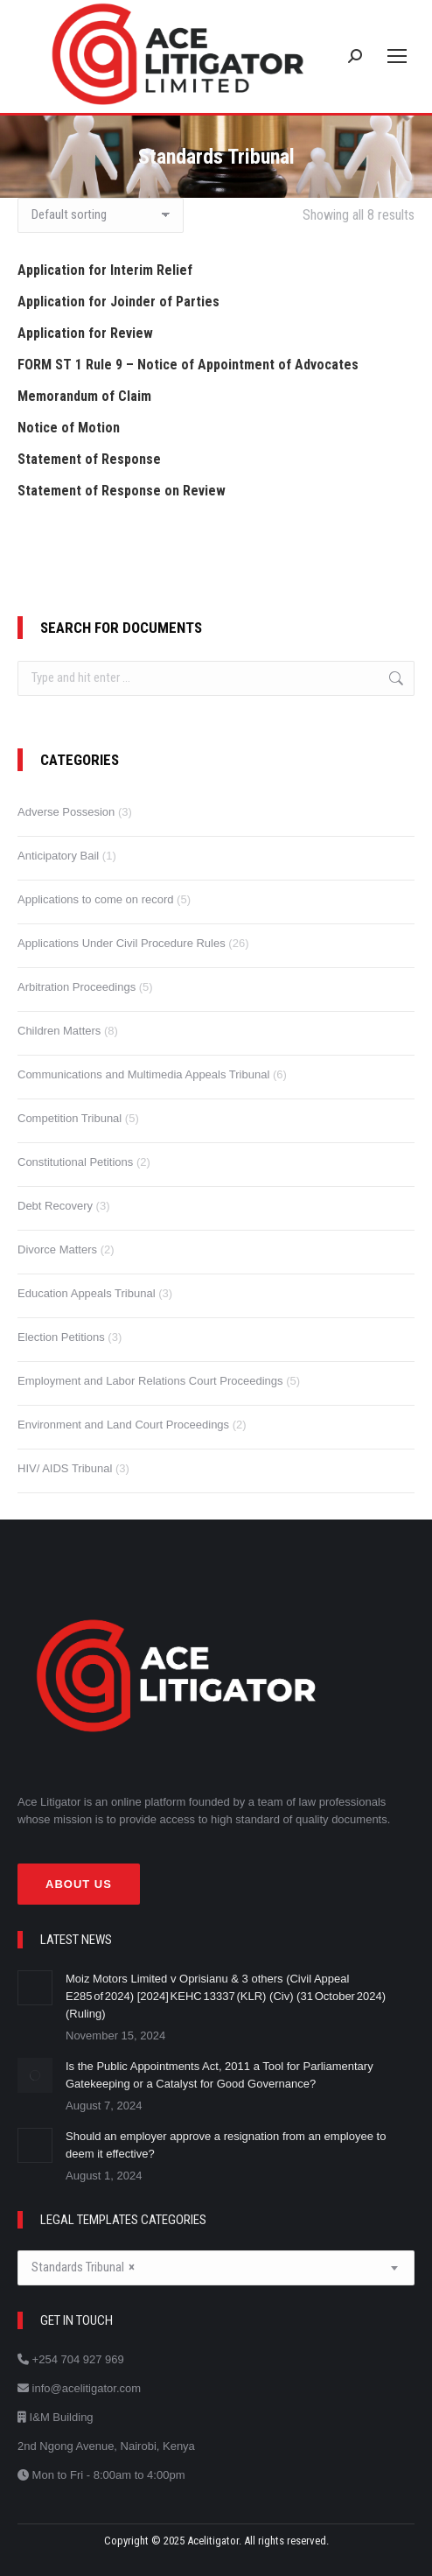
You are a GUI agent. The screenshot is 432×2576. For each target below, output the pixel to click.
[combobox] (216, 2267)
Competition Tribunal (69, 1118)
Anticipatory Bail (58, 855)
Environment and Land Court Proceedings (123, 1424)
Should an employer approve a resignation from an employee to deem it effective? (226, 2145)
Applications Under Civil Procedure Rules (121, 943)
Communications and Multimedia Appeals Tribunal (143, 1074)
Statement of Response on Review (121, 490)
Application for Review (85, 333)
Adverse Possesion (66, 811)
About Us (78, 1884)
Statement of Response (89, 459)
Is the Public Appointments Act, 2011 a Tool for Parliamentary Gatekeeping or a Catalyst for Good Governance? (219, 2075)
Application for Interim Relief (104, 270)
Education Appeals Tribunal (86, 1293)
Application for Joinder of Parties (118, 301)
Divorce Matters (57, 1249)
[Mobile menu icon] (397, 56)
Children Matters (59, 1030)
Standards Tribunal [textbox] (83, 2267)
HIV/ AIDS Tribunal (64, 1468)
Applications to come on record (95, 899)
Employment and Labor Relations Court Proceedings (150, 1380)
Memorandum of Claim (84, 396)
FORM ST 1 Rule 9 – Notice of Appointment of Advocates (188, 364)
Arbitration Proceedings (76, 986)
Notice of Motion (68, 427)
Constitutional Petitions (75, 1162)
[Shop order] (100, 215)
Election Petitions (61, 1337)
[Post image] (34, 1987)
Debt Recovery (55, 1205)
